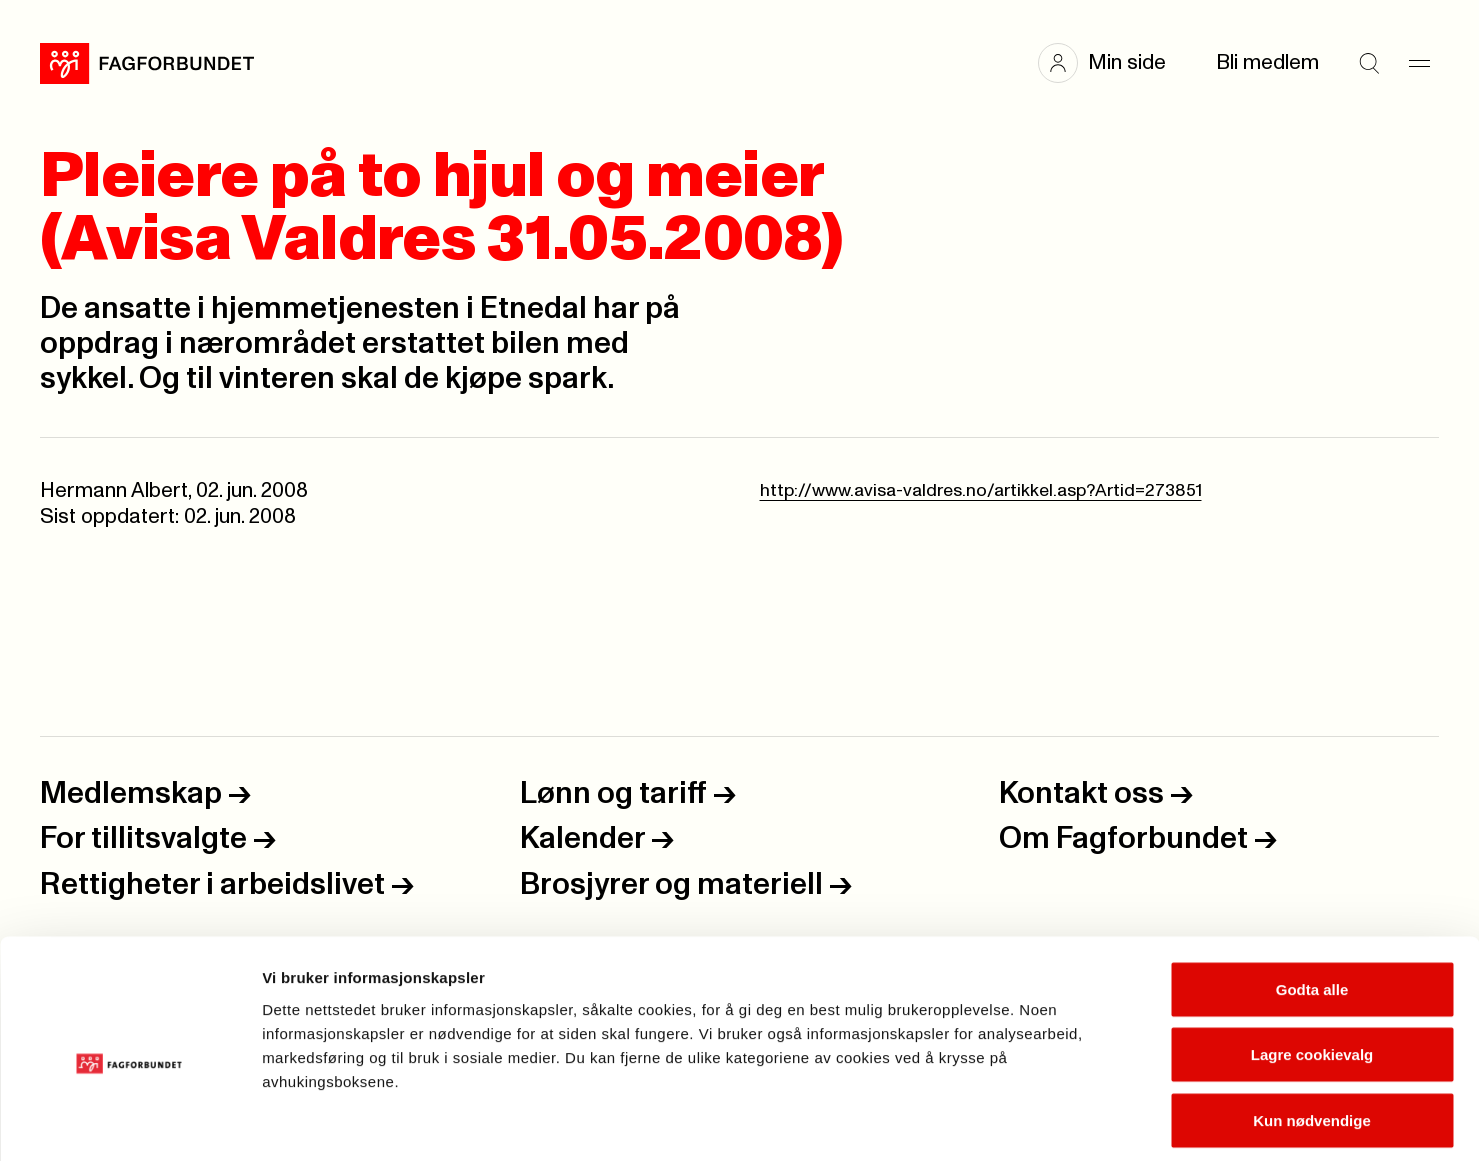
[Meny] (1419, 63)
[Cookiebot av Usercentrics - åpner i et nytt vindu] (129, 1122)
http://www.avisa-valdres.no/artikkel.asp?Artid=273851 (981, 491)
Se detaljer (1075, 1121)
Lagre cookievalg (1312, 964)
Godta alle (1312, 898)
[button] (1112, 63)
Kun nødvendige (1312, 1029)
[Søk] (1369, 63)
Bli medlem (1267, 62)
